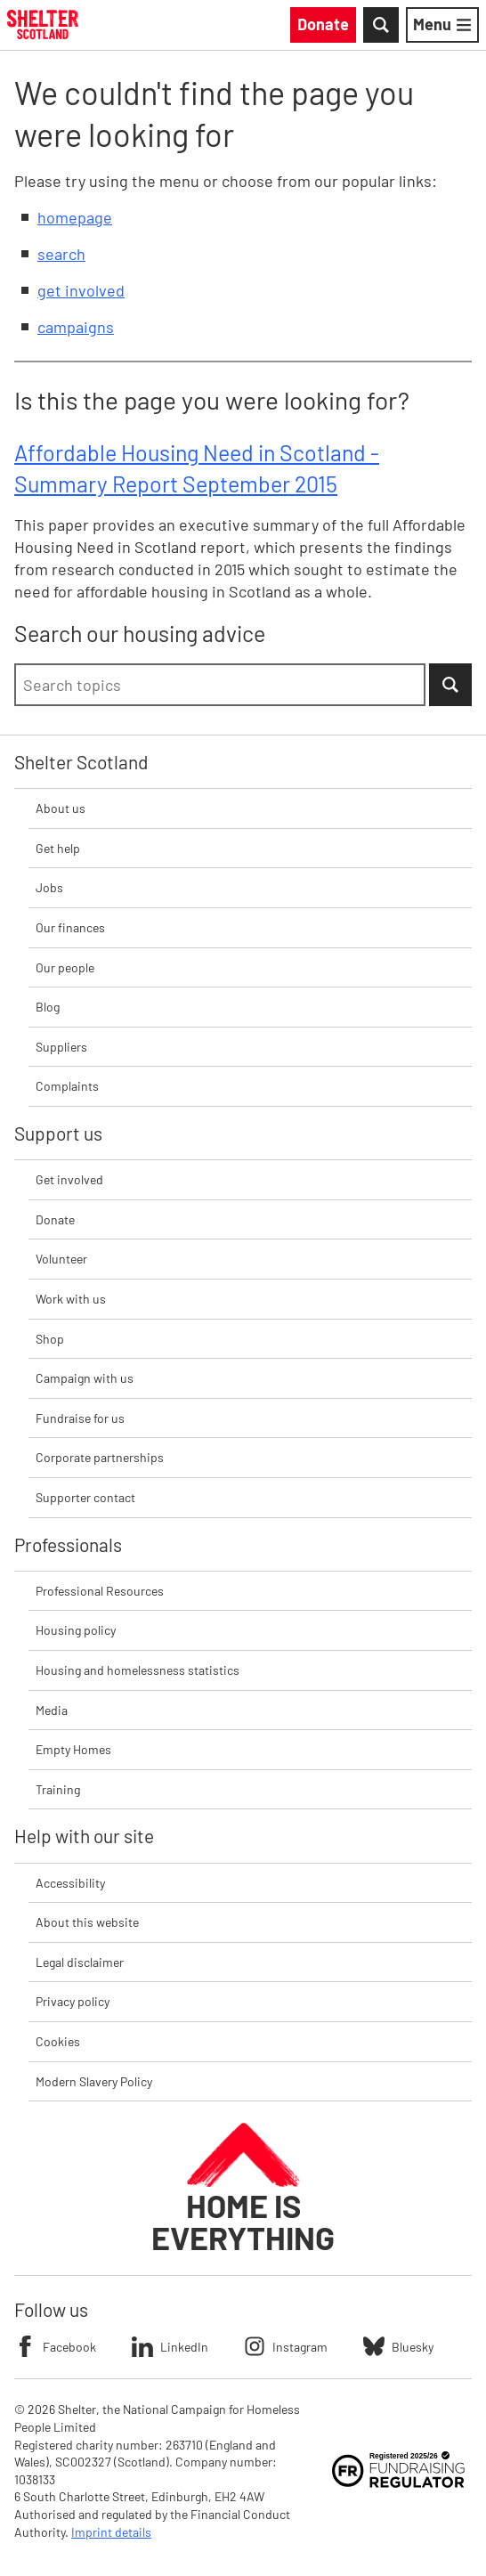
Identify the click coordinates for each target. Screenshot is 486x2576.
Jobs (49, 887)
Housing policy (76, 1629)
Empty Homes (73, 1749)
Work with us (71, 1298)
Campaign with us (85, 1378)
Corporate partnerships (100, 1457)
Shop (50, 1338)
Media (52, 1710)
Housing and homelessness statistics (137, 1670)
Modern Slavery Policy (94, 2081)
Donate (55, 1219)
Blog (48, 1006)
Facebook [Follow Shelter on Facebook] (55, 2346)
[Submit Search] (450, 684)
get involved (81, 290)
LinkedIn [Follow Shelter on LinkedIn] (170, 2346)
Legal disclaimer (80, 1962)
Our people (65, 967)
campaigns (75, 327)
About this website (87, 1922)
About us (60, 808)
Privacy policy (72, 2001)
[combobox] (219, 684)
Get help (58, 848)
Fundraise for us (80, 1418)
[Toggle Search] (381, 25)
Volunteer (61, 1258)
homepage (74, 217)
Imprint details (111, 2531)
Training (58, 1789)
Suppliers (61, 1046)
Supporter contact (85, 1497)
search (61, 254)
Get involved (69, 1179)
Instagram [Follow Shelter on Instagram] (286, 2346)
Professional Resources (100, 1590)
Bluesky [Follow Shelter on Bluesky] (398, 2346)
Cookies (58, 2041)
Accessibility (70, 1882)
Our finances (70, 927)
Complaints (67, 1085)
